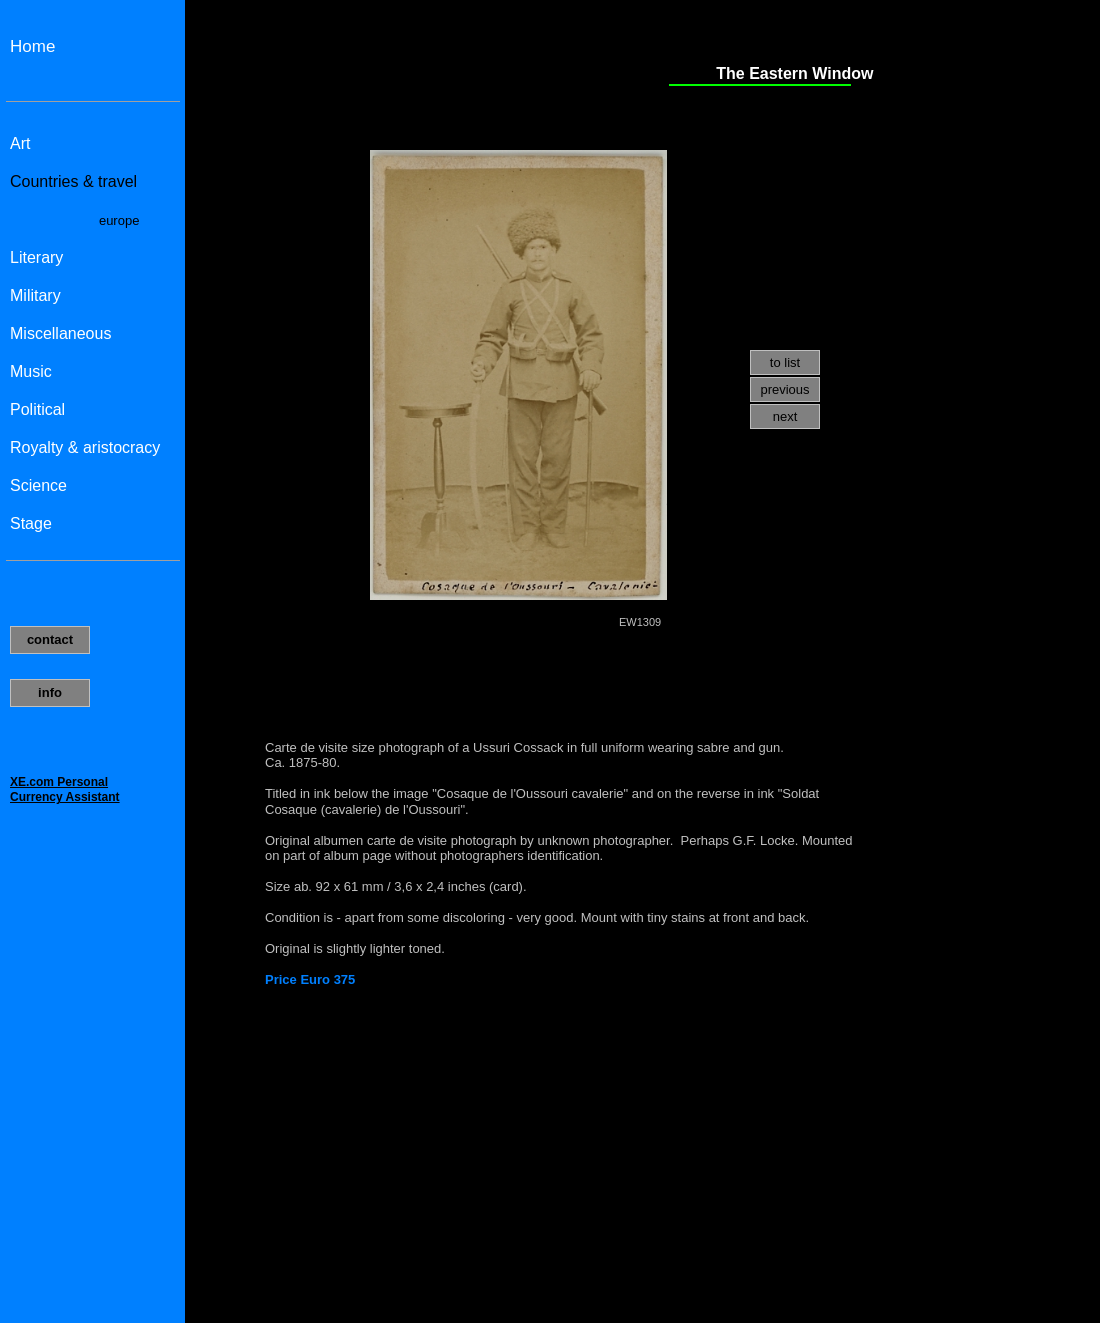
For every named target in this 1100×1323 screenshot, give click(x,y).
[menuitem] (785, 363)
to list (785, 362)
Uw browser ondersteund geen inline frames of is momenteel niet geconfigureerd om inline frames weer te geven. (92, 661)
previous (784, 389)
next (785, 416)
